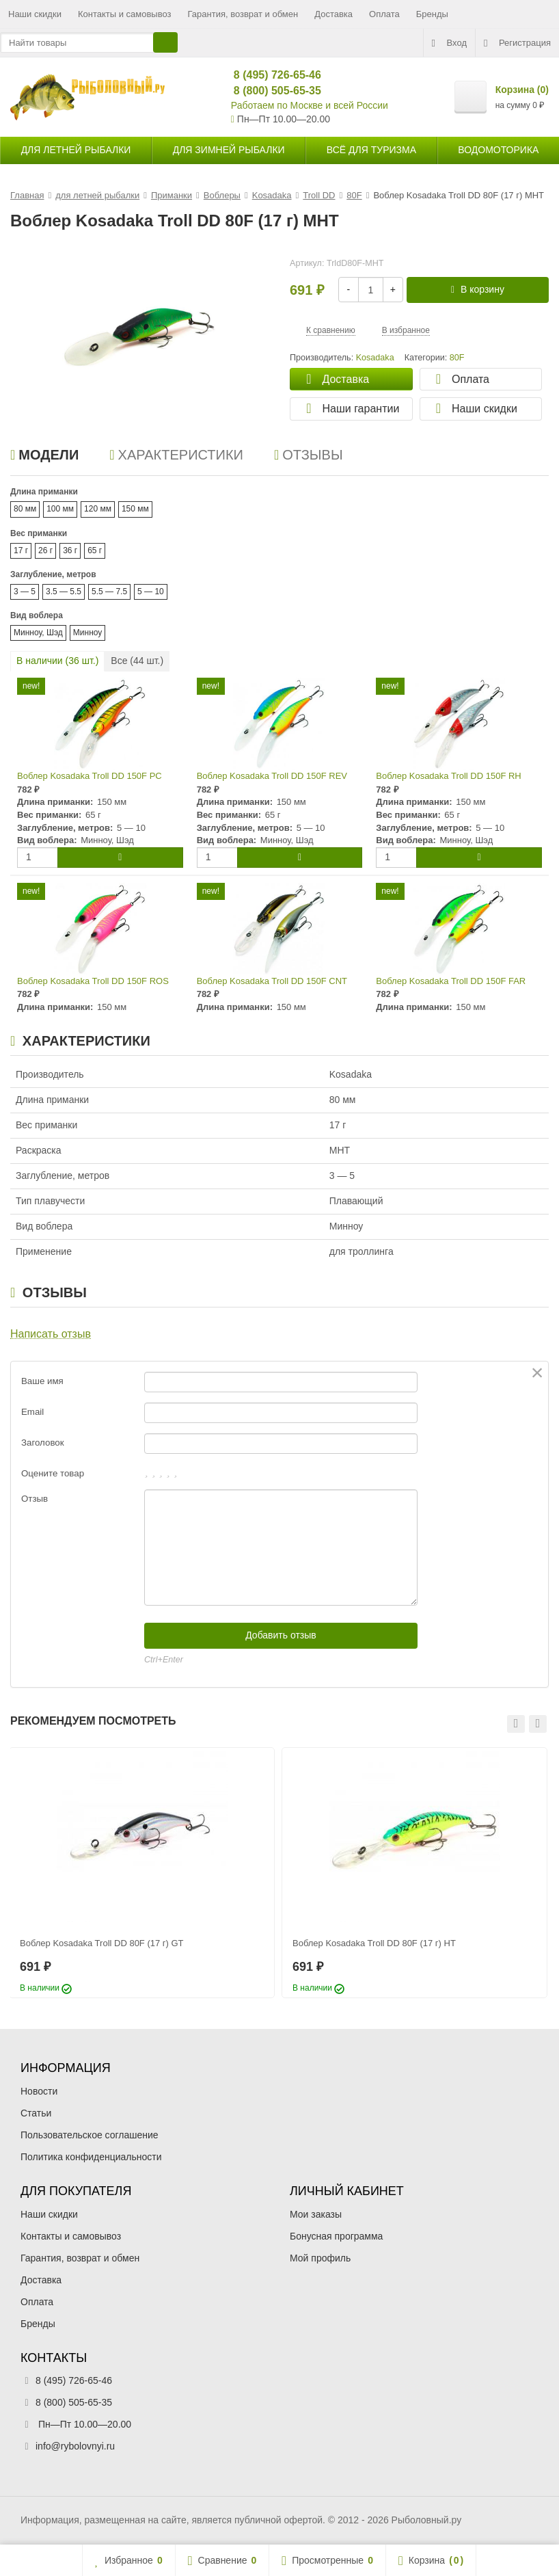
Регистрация (517, 43)
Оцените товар (52, 1473)
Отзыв (34, 1498)
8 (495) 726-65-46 (272, 75)
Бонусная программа (336, 2236)
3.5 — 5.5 (63, 591)
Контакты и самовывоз (125, 14)
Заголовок (42, 1442)
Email (32, 1412)
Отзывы (308, 455)
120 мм (97, 509)
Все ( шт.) (137, 660)
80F (457, 357)
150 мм (135, 509)
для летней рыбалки (76, 149)
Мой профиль (320, 2258)
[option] (141, 1873)
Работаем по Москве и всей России (309, 105)
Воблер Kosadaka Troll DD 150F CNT (272, 981)
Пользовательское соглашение (90, 2134)
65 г (94, 550)
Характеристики (176, 455)
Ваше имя (42, 1381)
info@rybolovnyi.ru (75, 2446)
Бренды (432, 14)
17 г (21, 550)
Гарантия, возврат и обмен (243, 14)
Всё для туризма (371, 149)
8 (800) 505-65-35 (272, 90)
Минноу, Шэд (38, 632)
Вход (449, 43)
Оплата (384, 14)
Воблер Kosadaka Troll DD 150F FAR (451, 981)
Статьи (36, 2113)
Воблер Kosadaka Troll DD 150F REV (272, 776)
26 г (45, 550)
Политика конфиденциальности (91, 2156)
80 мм (25, 509)
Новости (39, 2091)
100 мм (60, 509)
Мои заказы (316, 2214)
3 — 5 (25, 591)
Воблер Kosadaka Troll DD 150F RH (448, 776)
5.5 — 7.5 (109, 591)
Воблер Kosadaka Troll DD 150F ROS (93, 981)
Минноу (88, 632)
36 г (70, 550)
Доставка (333, 14)
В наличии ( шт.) (57, 660)
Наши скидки (35, 14)
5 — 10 (150, 591)
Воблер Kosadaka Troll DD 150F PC (89, 776)
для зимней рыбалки (229, 149)
